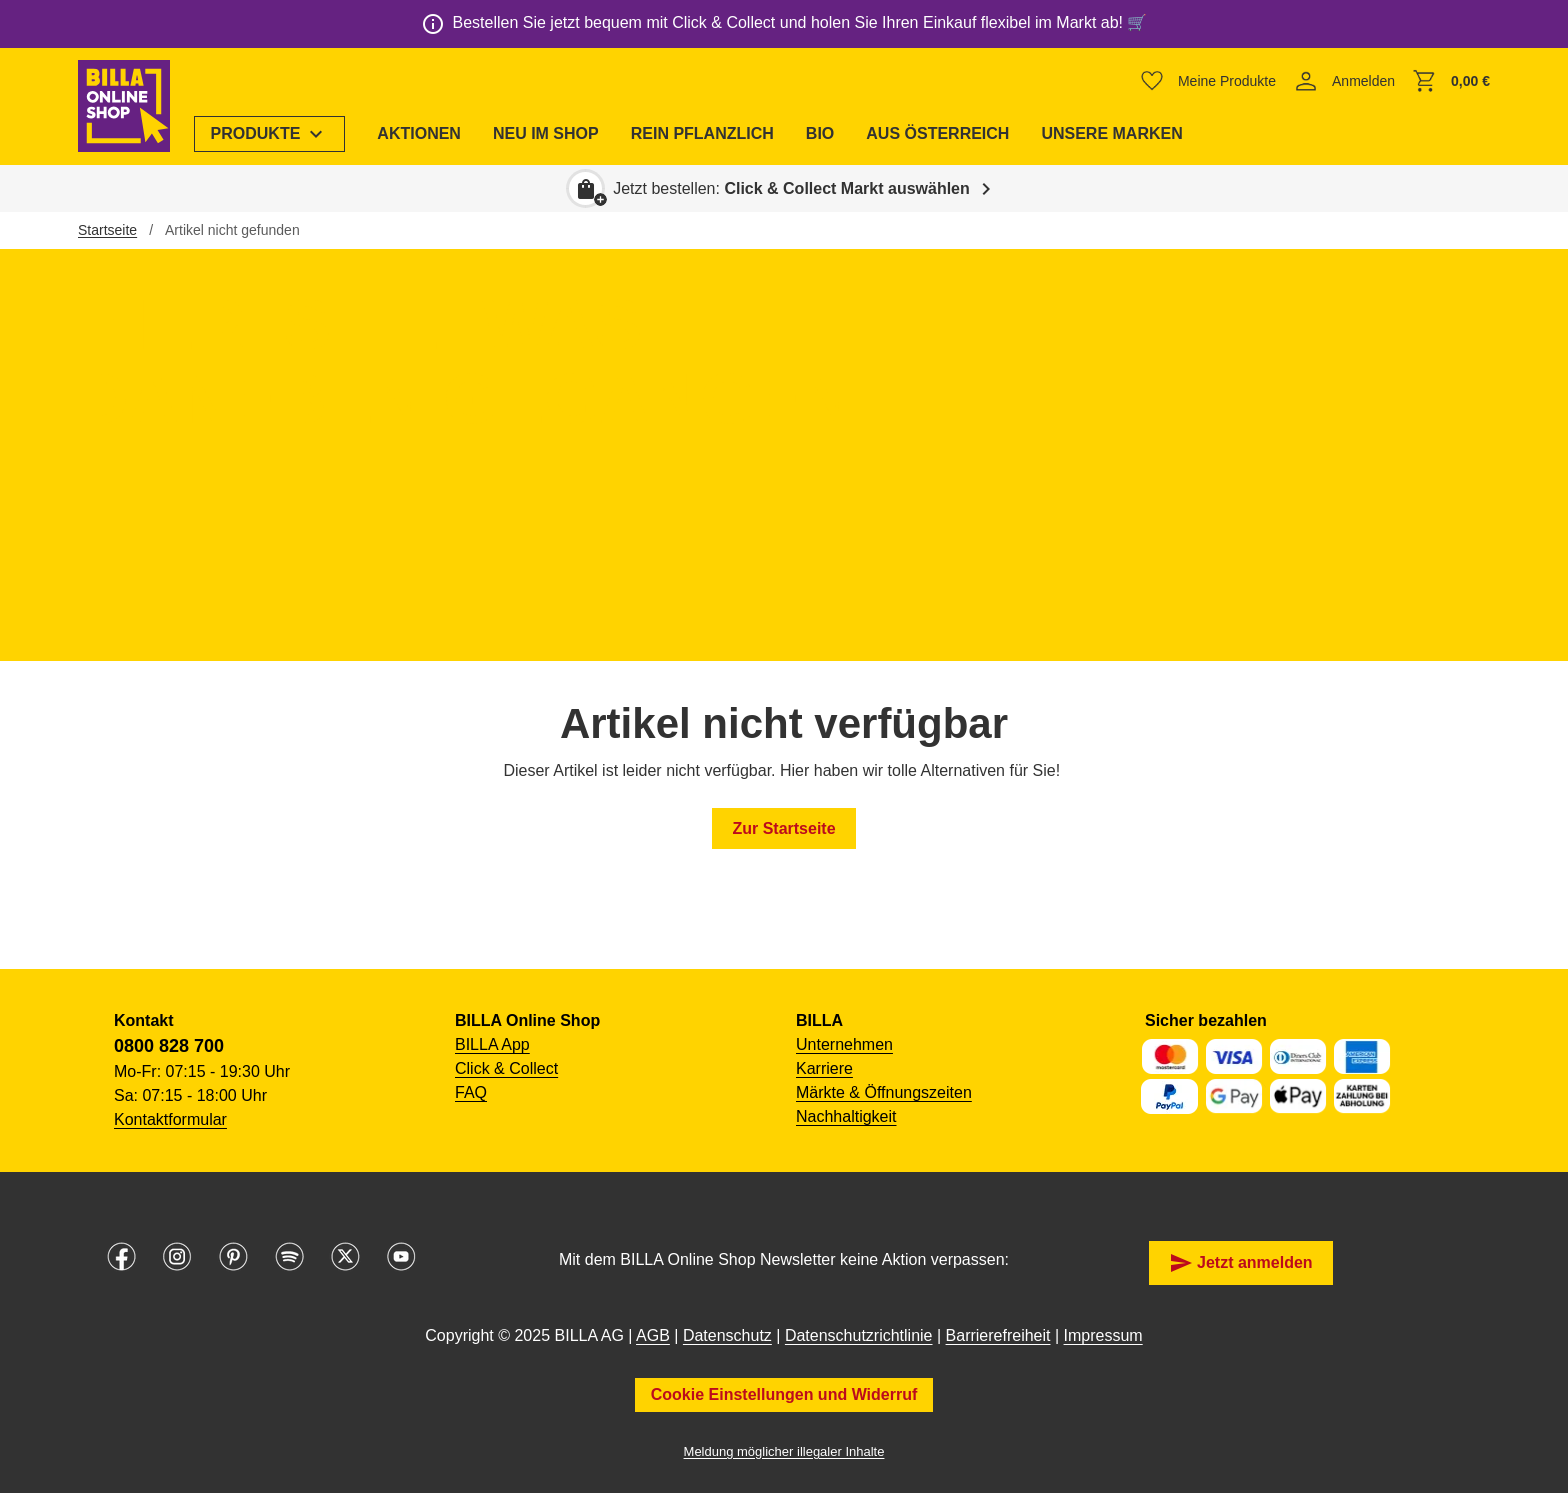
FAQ (471, 1092)
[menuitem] (270, 134)
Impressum (1103, 1335)
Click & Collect (506, 1068)
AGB (653, 1335)
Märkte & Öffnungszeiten (884, 1092)
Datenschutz (727, 1335)
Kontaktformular (170, 1119)
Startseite (107, 230)
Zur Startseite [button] (783, 828)
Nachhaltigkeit (846, 1116)
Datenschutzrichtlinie (859, 1335)
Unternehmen (844, 1044)
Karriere (824, 1068)
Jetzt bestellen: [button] (791, 188)
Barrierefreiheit (998, 1335)
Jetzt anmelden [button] (1241, 1263)
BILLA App (492, 1044)
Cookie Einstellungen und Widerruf (784, 1394)
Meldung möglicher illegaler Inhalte (784, 1451)
